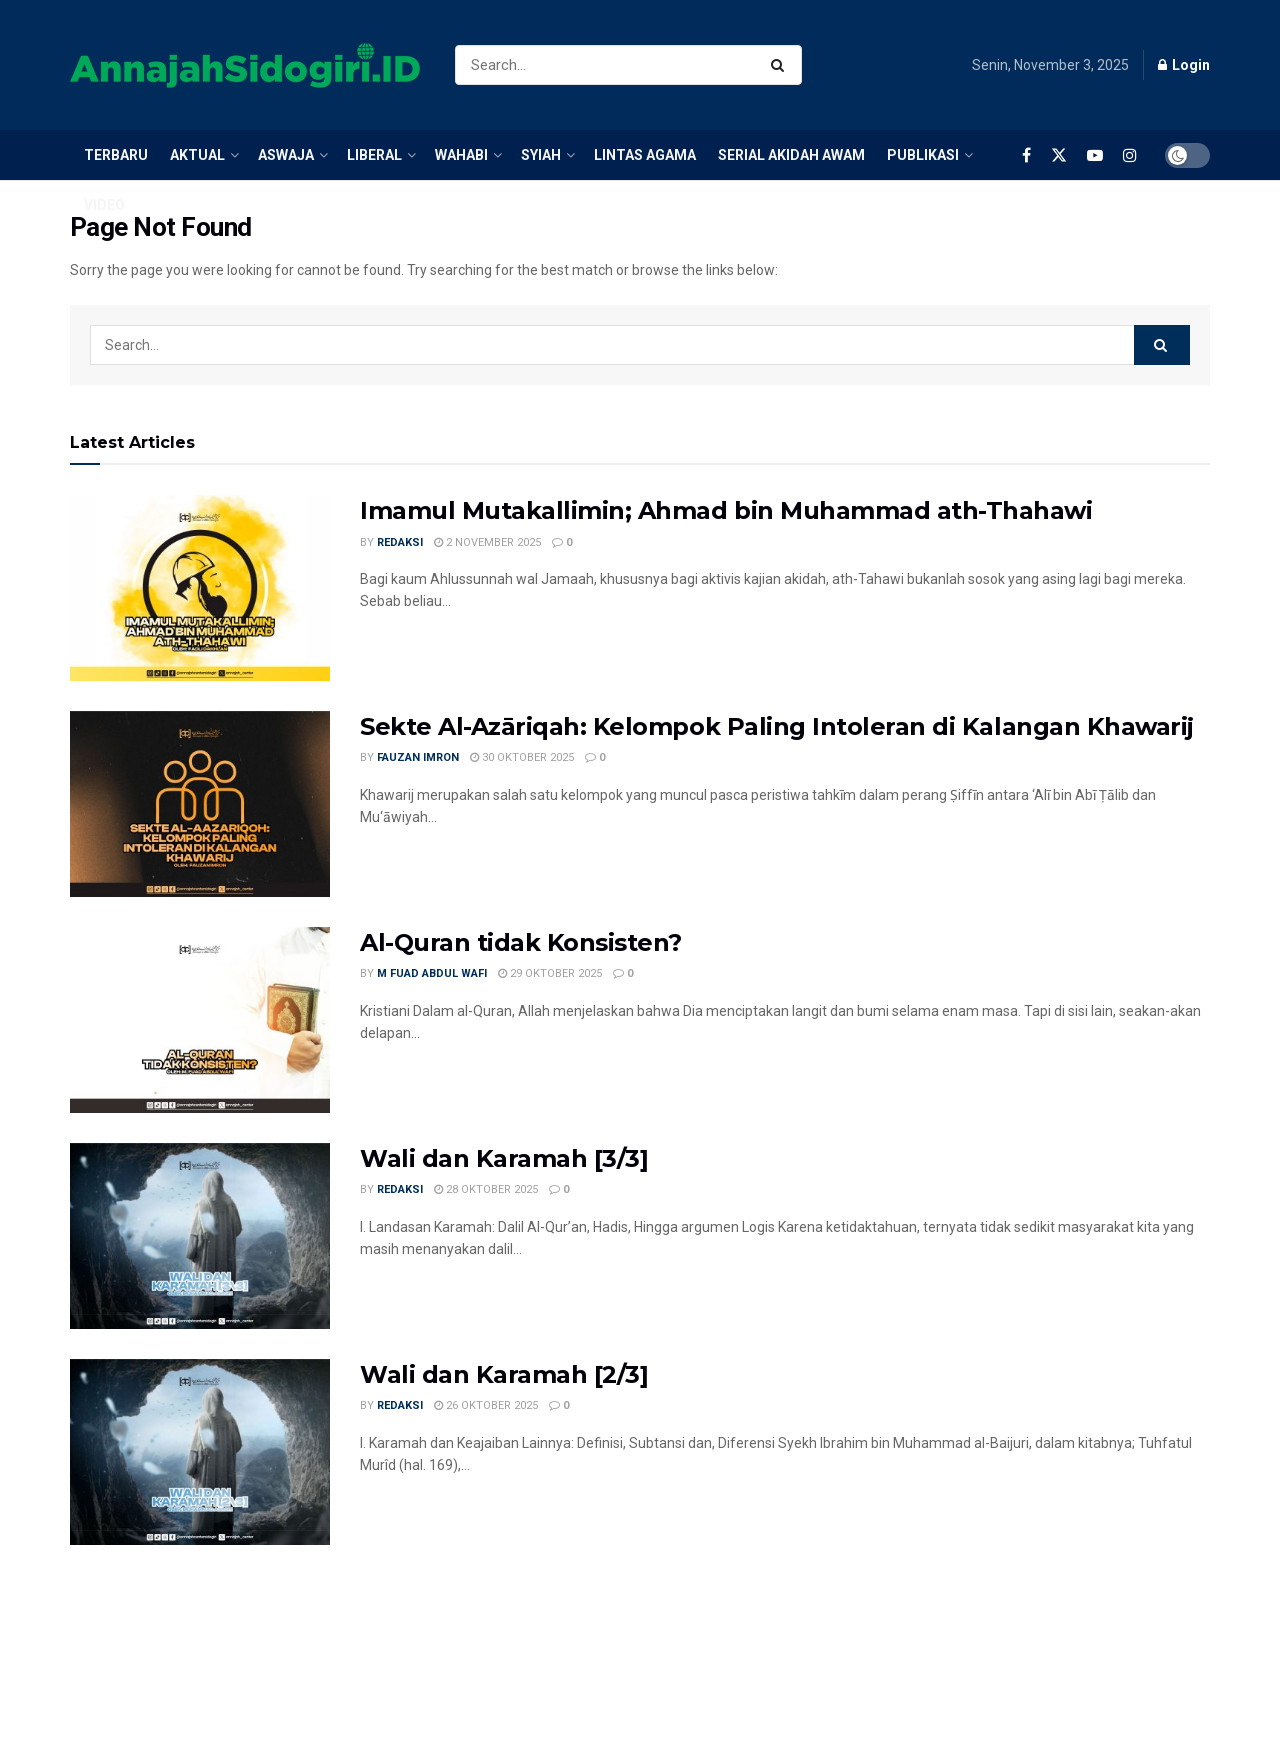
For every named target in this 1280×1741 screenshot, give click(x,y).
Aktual (197, 155)
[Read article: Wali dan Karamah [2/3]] (200, 1452)
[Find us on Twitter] (1059, 153)
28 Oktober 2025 (486, 1189)
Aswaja (286, 155)
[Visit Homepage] (245, 65)
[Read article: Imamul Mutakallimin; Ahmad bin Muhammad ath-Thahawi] (200, 588)
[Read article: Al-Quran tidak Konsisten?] (200, 1020)
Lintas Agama (645, 155)
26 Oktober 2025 (486, 1405)
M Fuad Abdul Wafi (432, 973)
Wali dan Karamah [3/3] (504, 1158)
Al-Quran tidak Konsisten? (521, 942)
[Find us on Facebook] (1026, 155)
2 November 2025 (487, 542)
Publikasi (923, 155)
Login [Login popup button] (1184, 65)
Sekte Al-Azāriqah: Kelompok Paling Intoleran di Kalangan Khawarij (777, 726)
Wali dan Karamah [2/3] (504, 1374)
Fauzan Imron (418, 757)
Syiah (541, 155)
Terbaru (116, 155)
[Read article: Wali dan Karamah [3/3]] (200, 1236)
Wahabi (461, 155)
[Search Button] (781, 65)
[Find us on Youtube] (1095, 155)
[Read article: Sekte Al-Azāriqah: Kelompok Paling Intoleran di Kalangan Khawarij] (200, 804)
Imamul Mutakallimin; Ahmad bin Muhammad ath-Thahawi (726, 510)
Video (104, 205)
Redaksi (400, 542)
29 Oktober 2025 (550, 973)
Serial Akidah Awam (791, 155)
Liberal (374, 155)
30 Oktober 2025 (522, 757)
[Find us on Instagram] (1130, 155)
